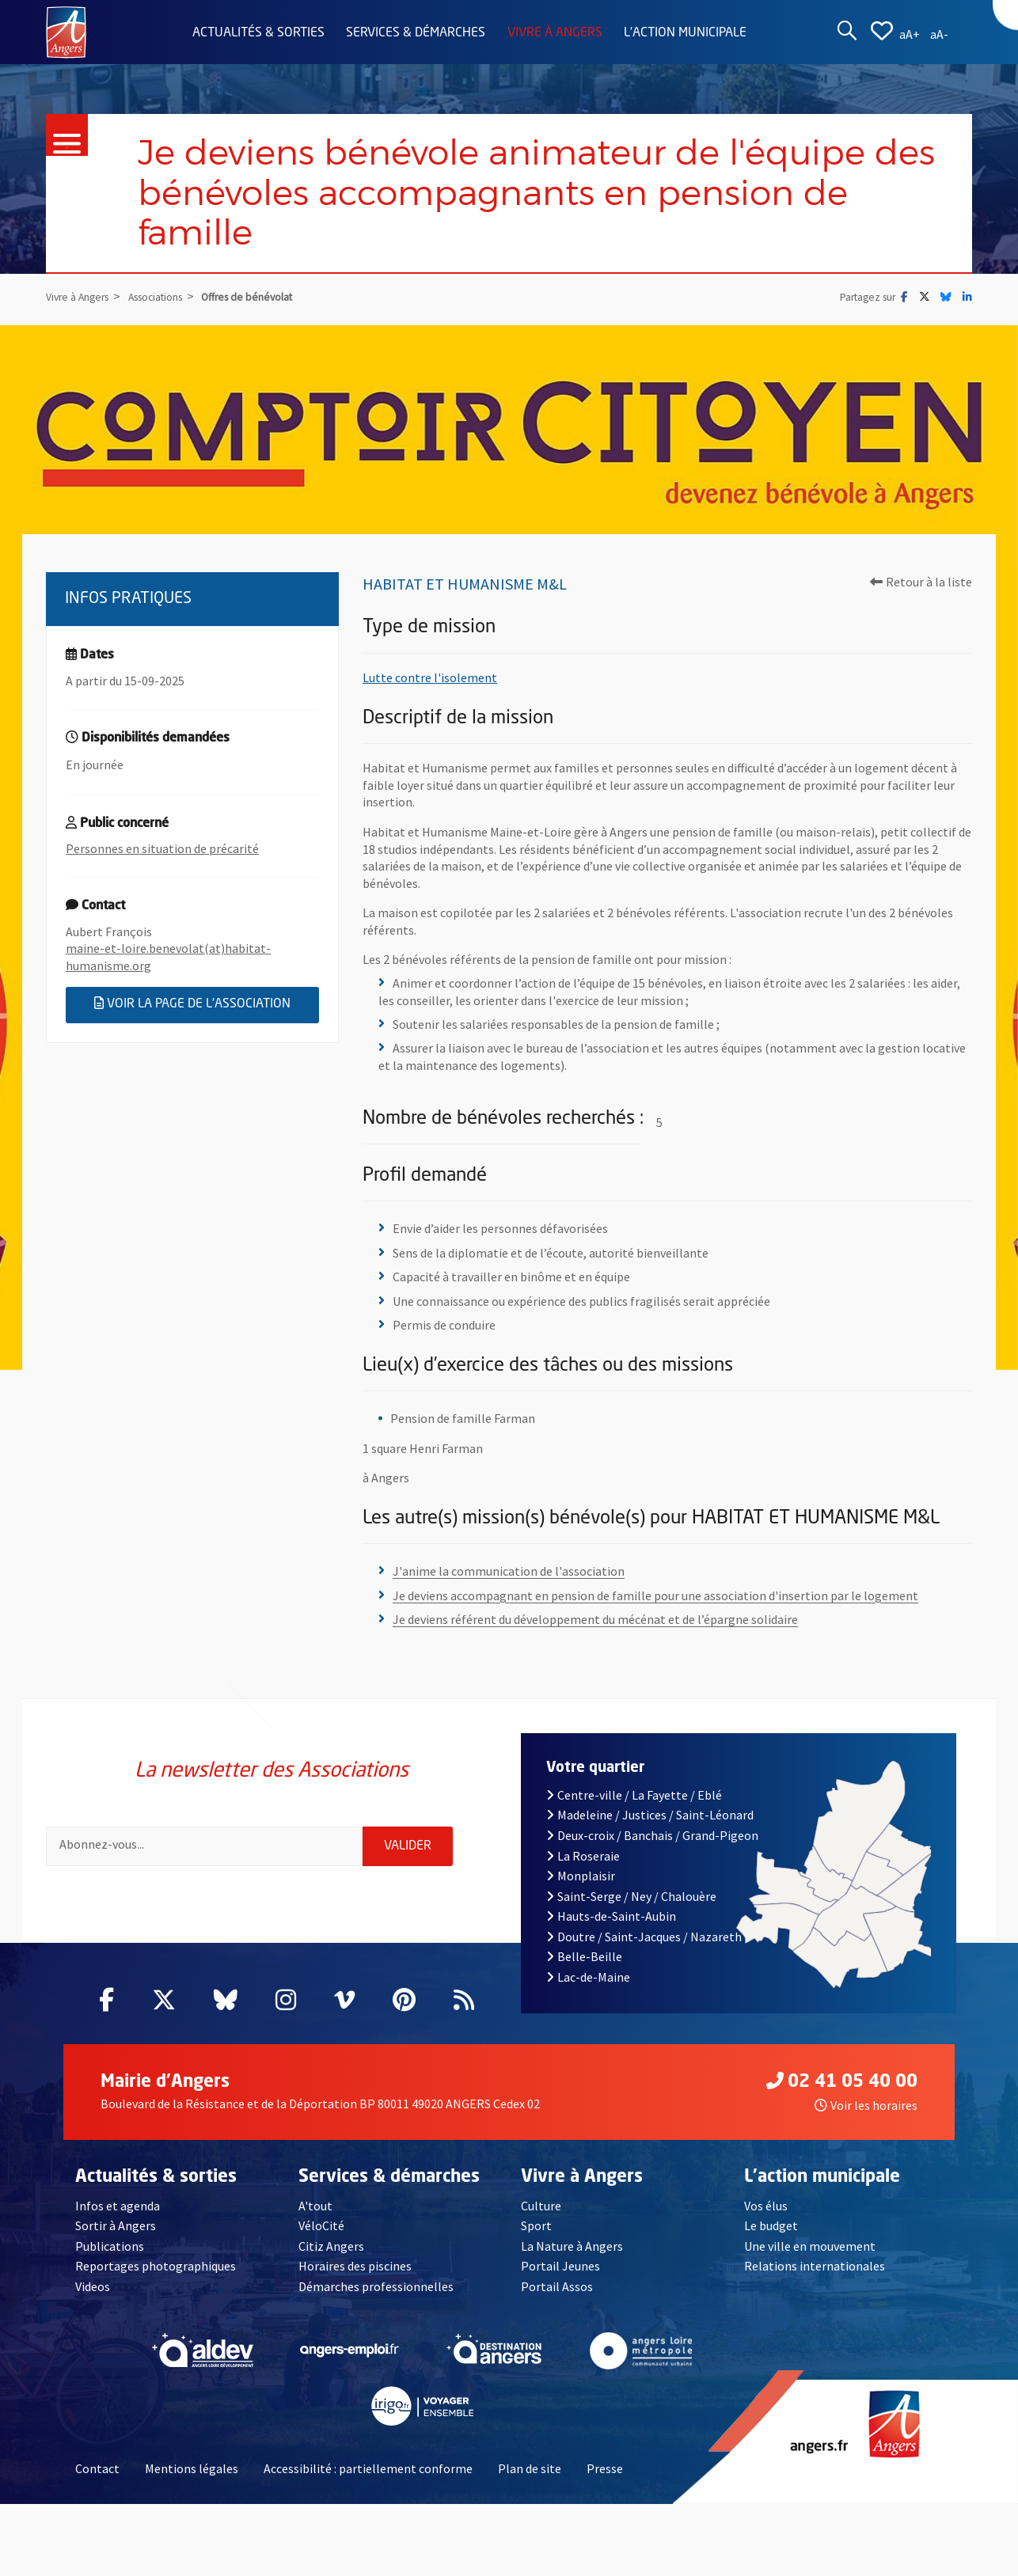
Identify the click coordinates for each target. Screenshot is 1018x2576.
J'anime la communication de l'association (509, 1571)
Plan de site (529, 2468)
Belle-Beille (584, 1956)
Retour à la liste (921, 582)
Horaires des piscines (355, 2266)
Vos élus (766, 2206)
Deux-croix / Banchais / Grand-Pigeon (652, 1835)
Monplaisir (580, 1876)
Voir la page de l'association (206, 1003)
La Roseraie (583, 1856)
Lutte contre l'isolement (430, 677)
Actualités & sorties (258, 33)
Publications (109, 2246)
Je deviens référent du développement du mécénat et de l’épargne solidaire (595, 1619)
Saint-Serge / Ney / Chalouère (631, 1896)
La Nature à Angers (572, 2246)
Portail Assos (557, 2286)
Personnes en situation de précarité (162, 848)
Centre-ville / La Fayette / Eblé (634, 1795)
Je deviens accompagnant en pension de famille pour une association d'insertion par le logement (655, 1595)
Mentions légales (191, 2468)
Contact (97, 2468)
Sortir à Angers (115, 2225)
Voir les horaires (866, 2105)
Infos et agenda (117, 2206)
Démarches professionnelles (376, 2286)
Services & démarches (415, 33)
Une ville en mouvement (810, 2246)
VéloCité (321, 2225)
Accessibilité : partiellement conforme (368, 2468)
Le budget (771, 2225)
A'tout (315, 2206)
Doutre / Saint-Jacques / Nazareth (643, 1936)
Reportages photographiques (155, 2266)
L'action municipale (685, 33)
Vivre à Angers (554, 33)
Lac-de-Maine (588, 1977)
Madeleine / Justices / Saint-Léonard (649, 1815)
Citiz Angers (331, 2246)
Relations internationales (814, 2266)
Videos (92, 2286)
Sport (536, 2225)
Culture (541, 2206)
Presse (605, 2468)
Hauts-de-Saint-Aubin (611, 1916)
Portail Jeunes (560, 2266)
